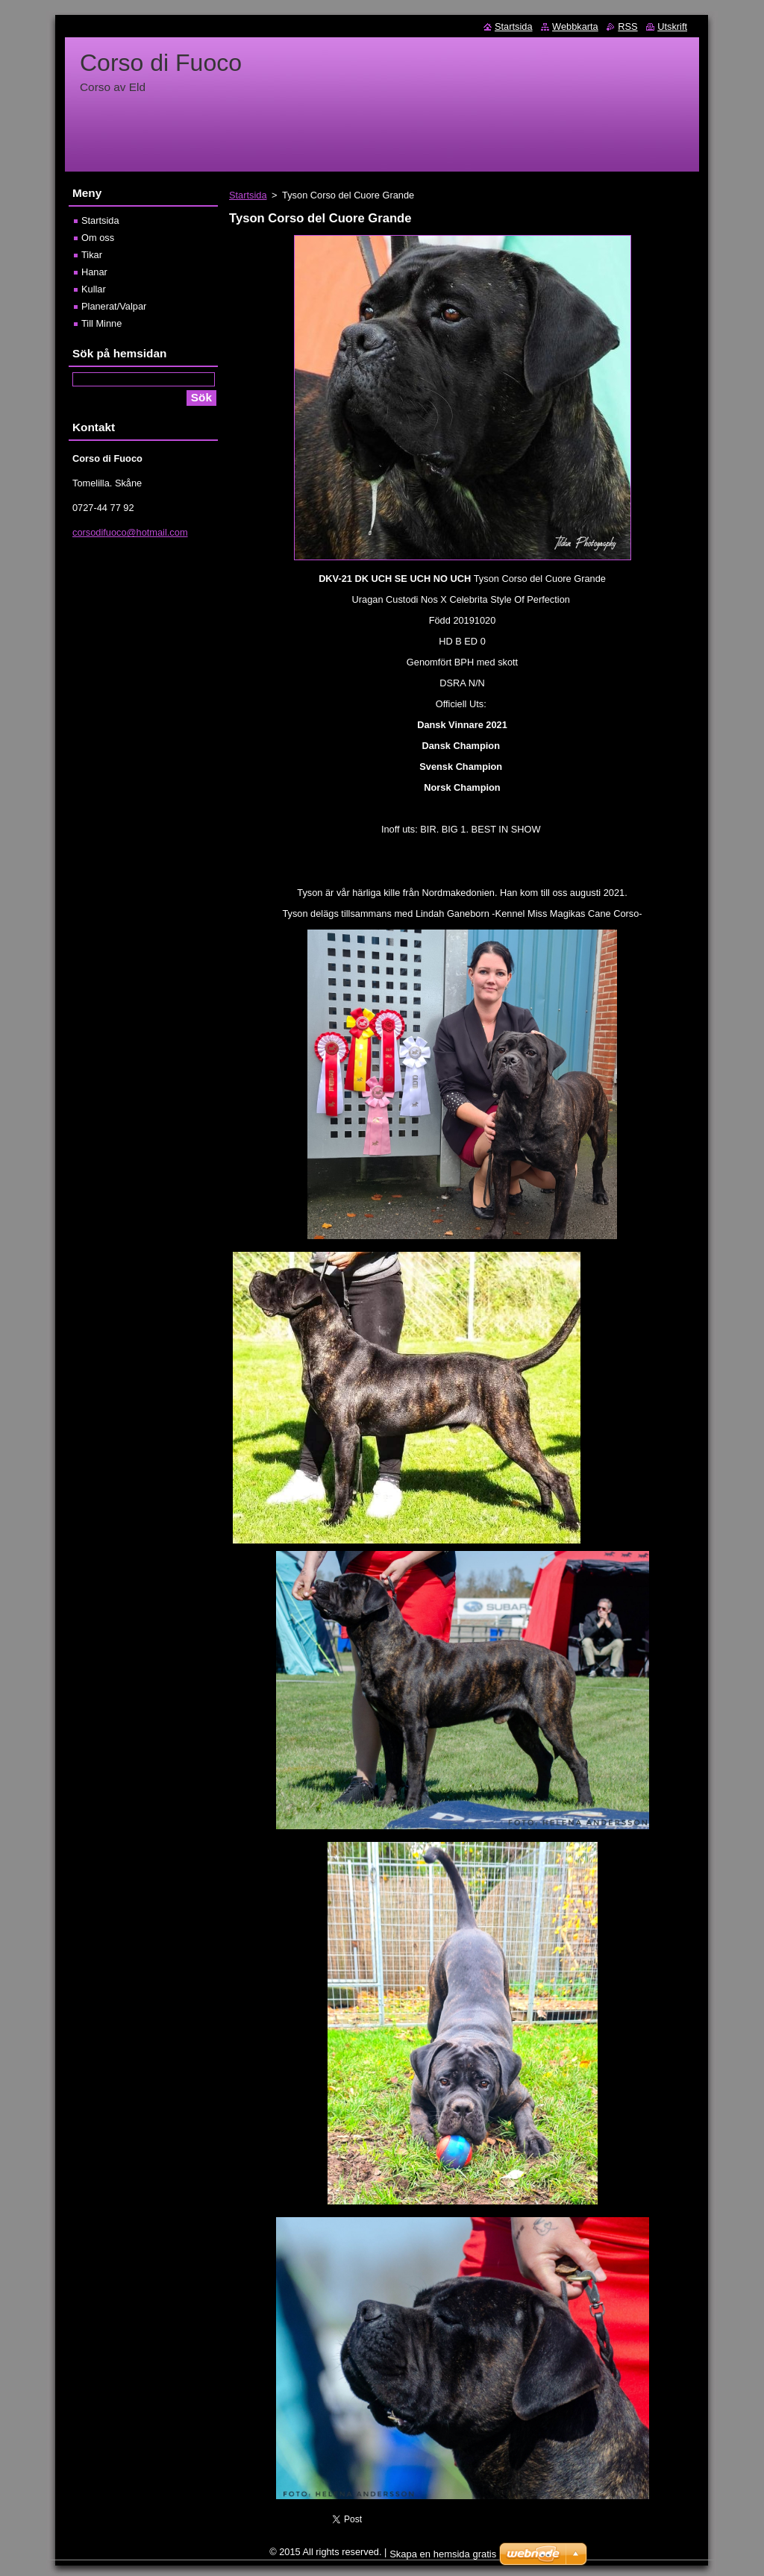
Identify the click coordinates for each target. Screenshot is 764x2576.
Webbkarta (575, 26)
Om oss (97, 237)
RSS (627, 26)
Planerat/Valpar (113, 306)
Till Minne (101, 323)
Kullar (93, 289)
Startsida (248, 195)
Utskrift (672, 26)
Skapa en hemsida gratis (442, 2554)
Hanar (94, 272)
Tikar (91, 254)
